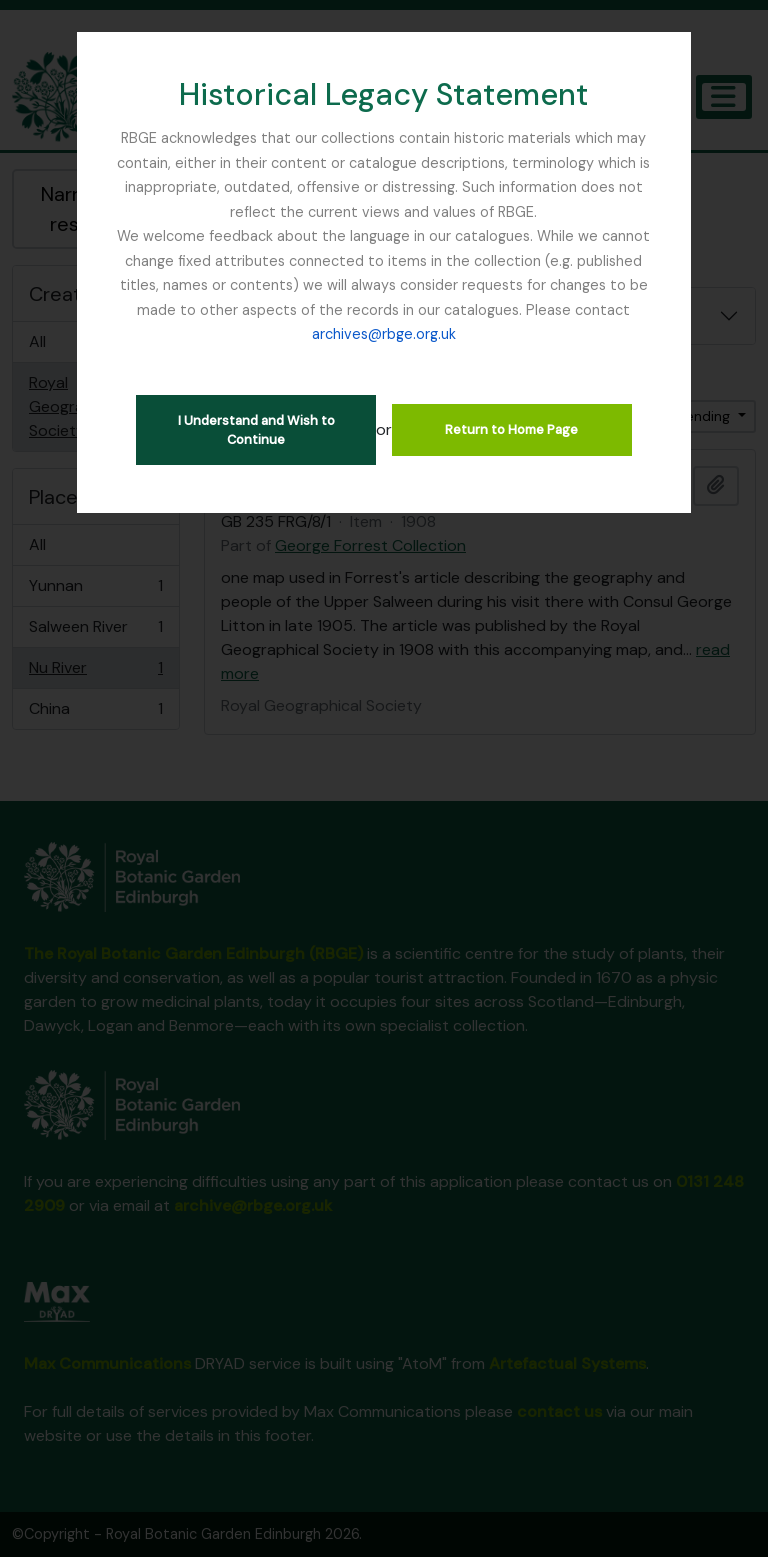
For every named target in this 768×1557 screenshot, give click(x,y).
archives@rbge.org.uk (384, 334)
